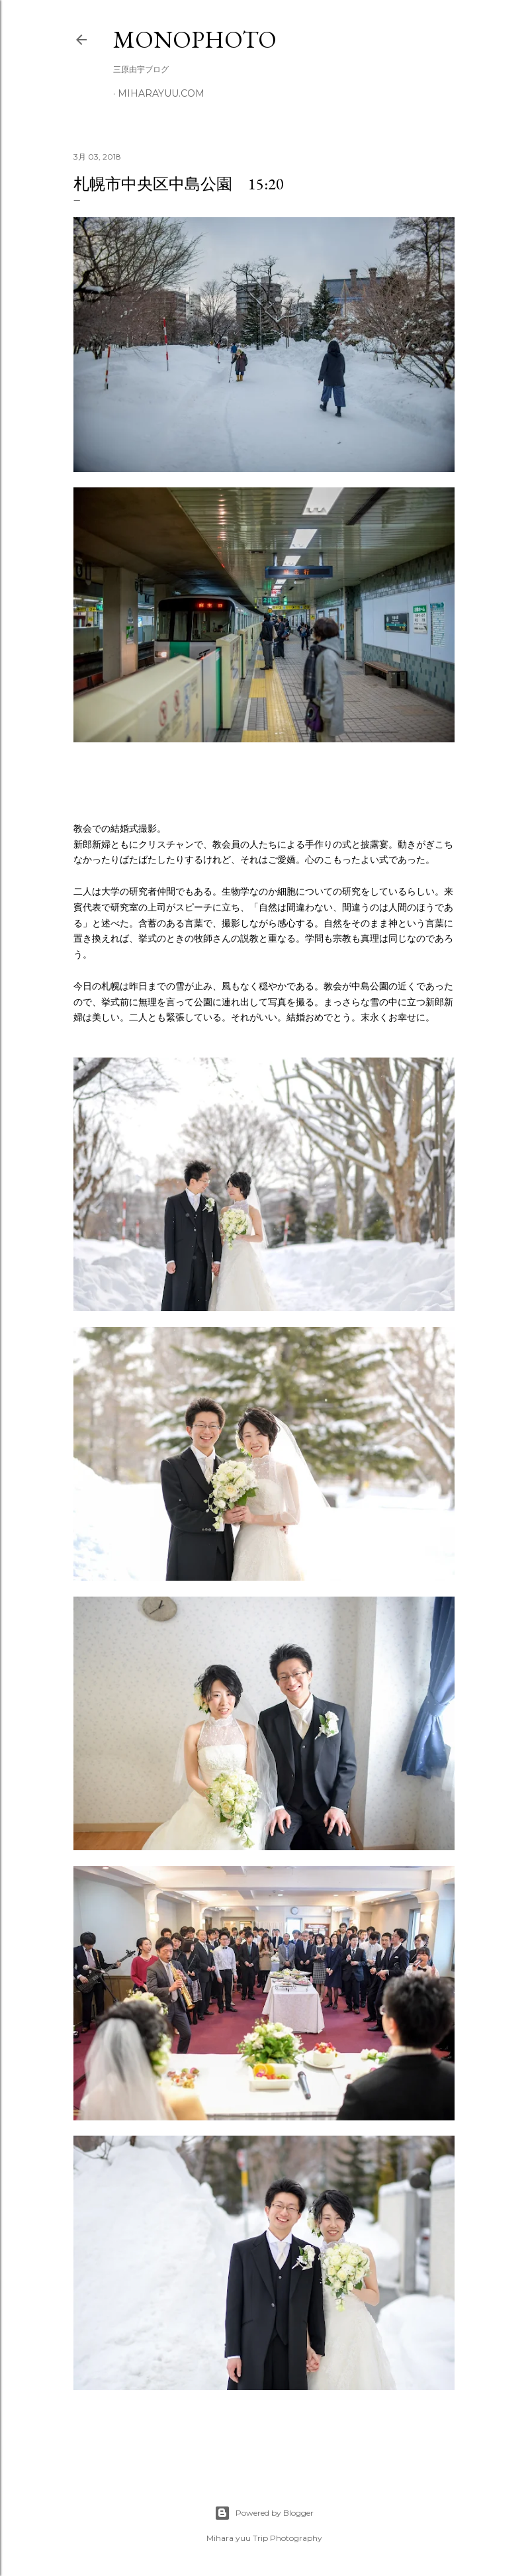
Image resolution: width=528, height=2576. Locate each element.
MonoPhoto (195, 39)
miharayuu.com (161, 93)
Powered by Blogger (264, 2513)
